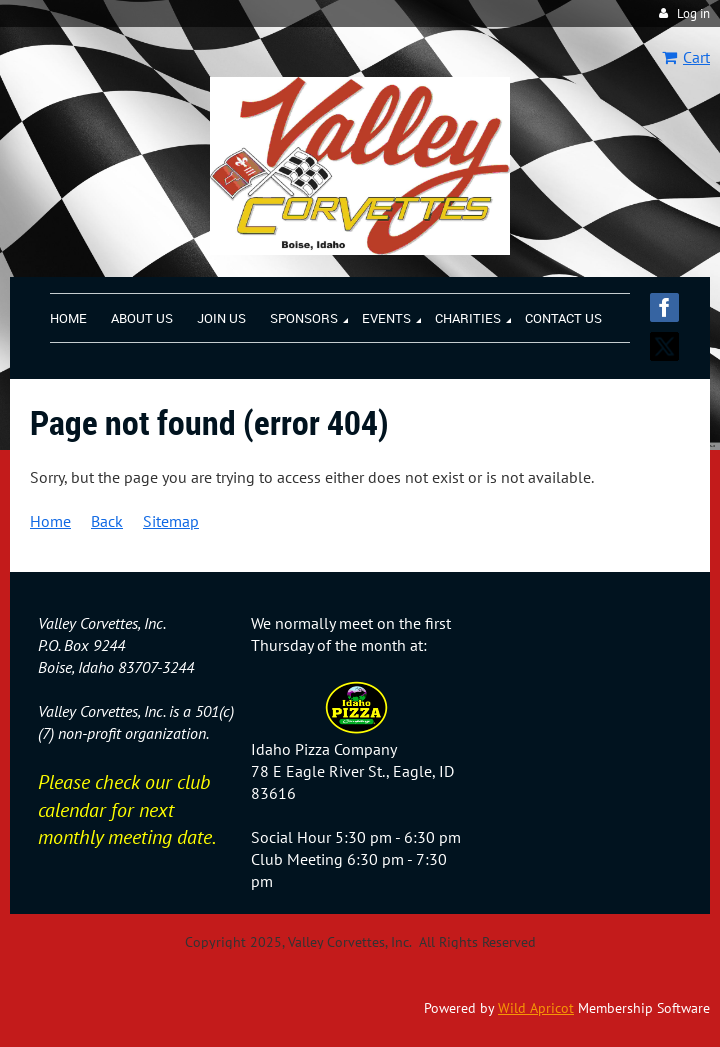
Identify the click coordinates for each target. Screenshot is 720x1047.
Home (50, 521)
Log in (693, 13)
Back (107, 521)
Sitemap (171, 521)
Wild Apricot (536, 1008)
